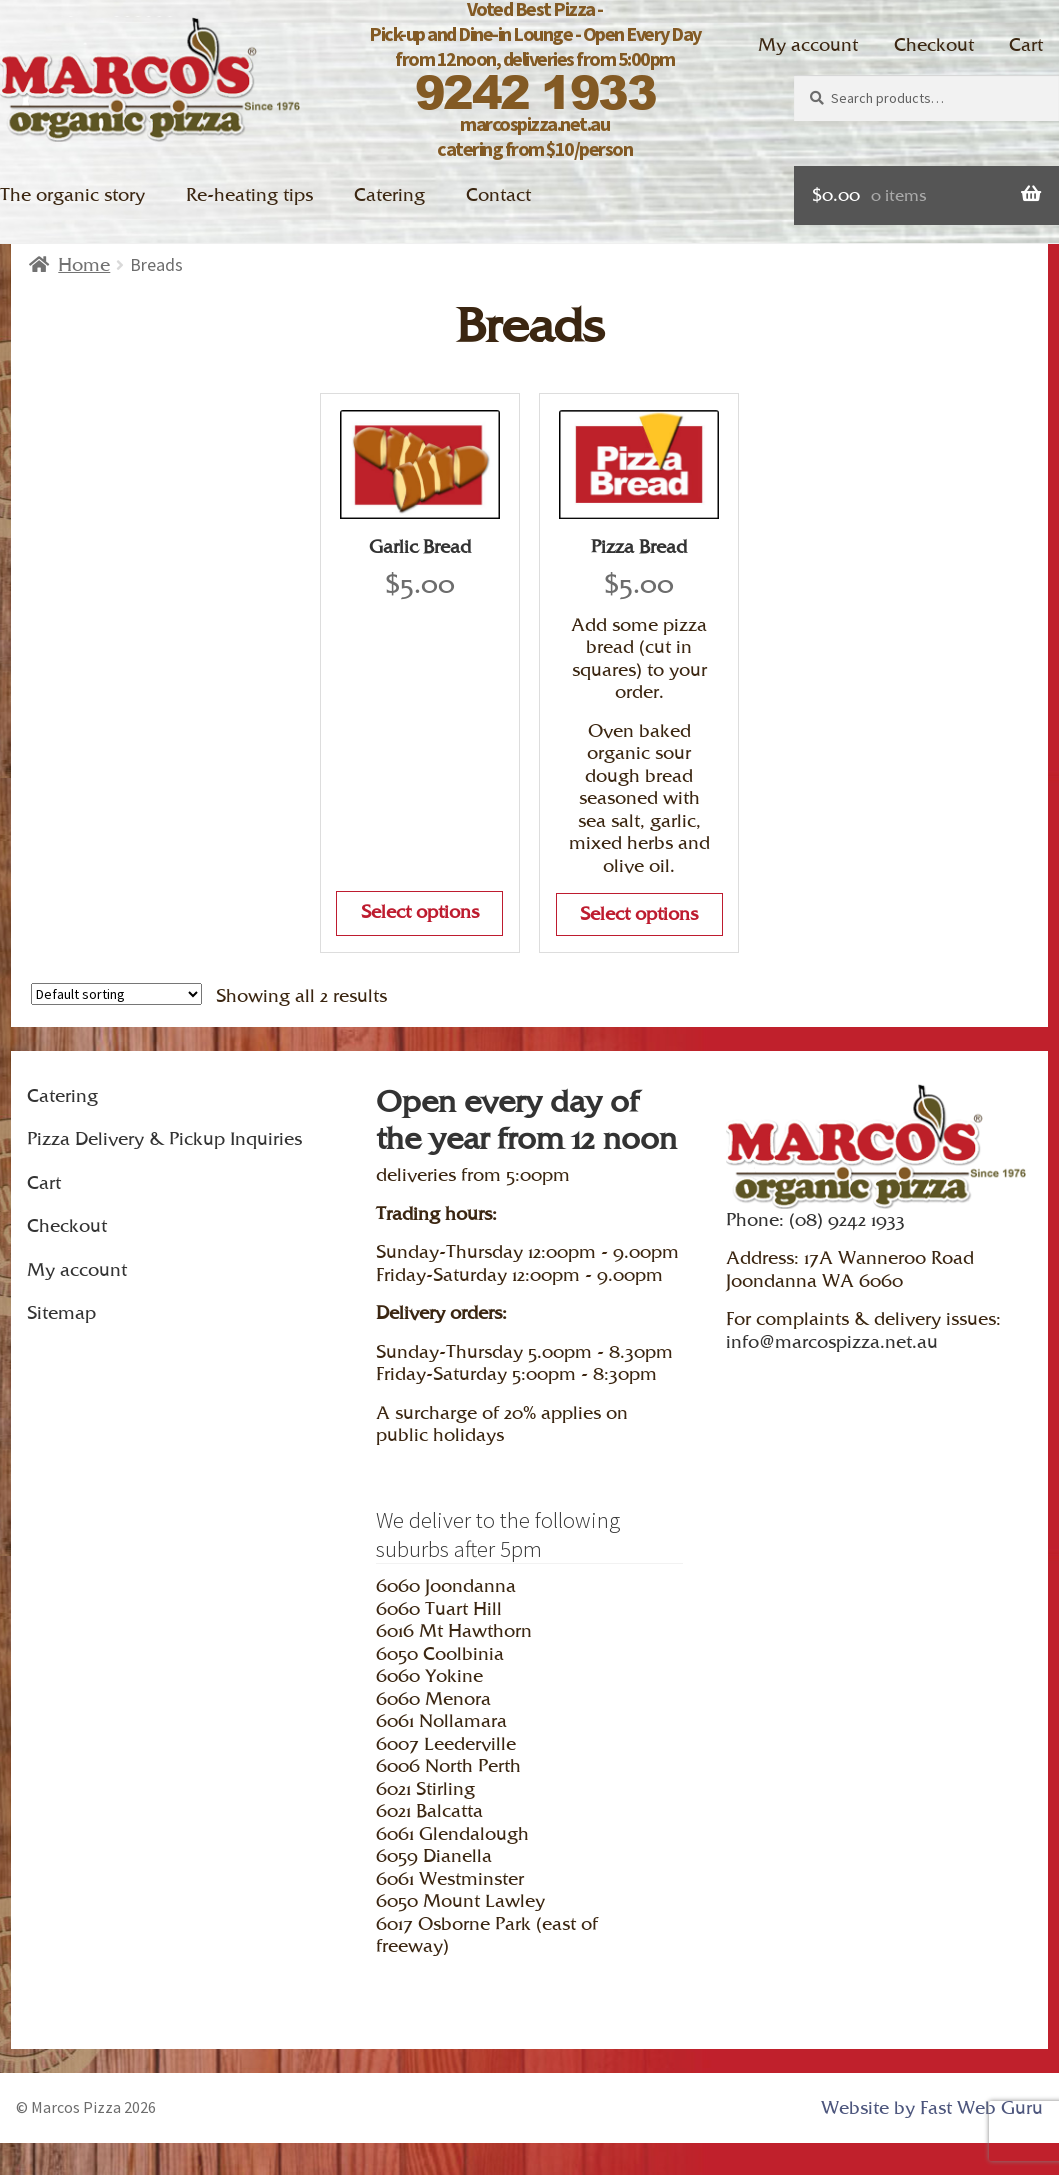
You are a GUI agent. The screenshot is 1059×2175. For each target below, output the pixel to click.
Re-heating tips (249, 194)
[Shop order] (116, 994)
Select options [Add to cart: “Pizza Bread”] (639, 913)
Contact (498, 194)
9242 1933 (535, 91)
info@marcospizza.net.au (832, 1341)
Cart (1026, 44)
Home (84, 264)
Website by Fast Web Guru (932, 2107)
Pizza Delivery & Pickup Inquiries (164, 1138)
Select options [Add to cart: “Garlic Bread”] (420, 911)
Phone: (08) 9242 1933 (815, 1219)
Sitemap (61, 1312)
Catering (389, 194)
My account (808, 44)
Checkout (934, 44)
